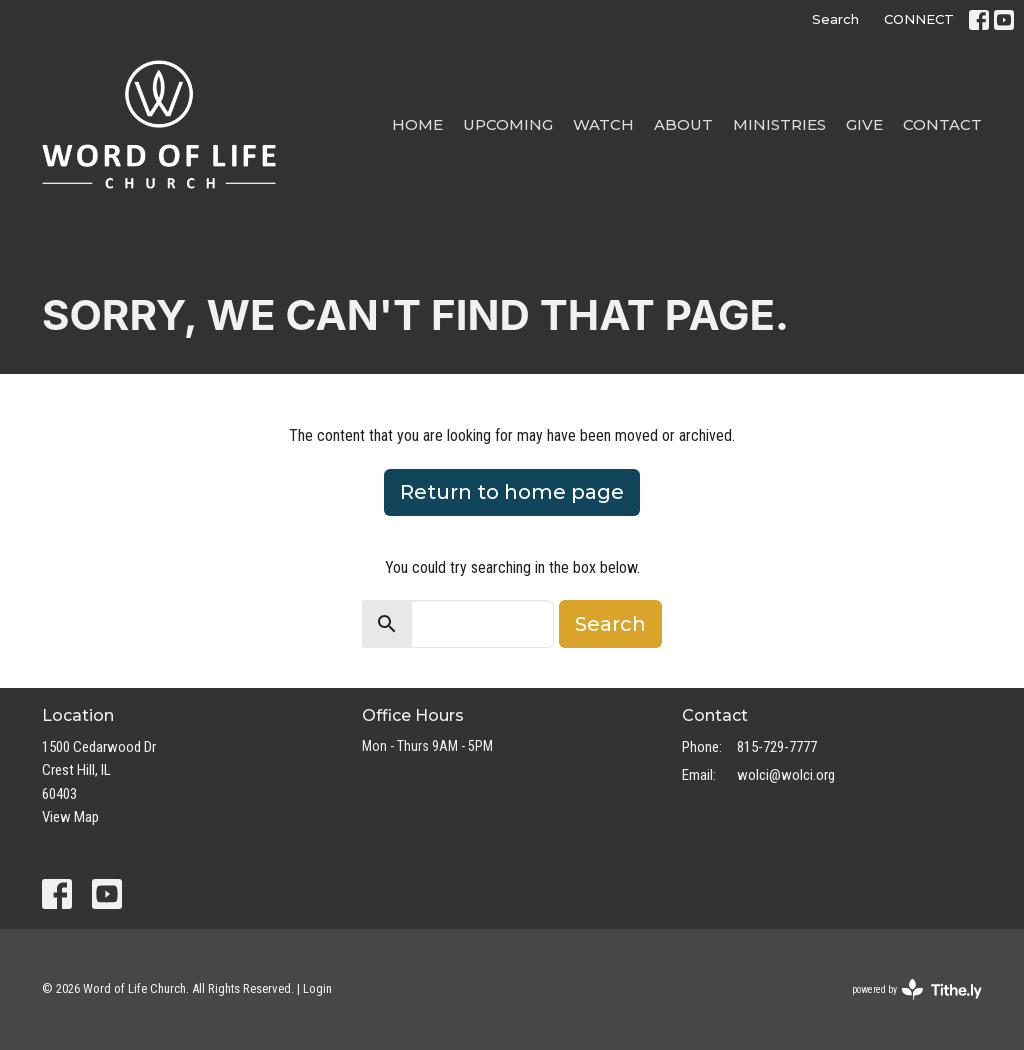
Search (835, 19)
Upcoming (508, 124)
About (683, 124)
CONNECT (919, 19)
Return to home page (512, 492)
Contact (942, 124)
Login (317, 988)
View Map (70, 817)
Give (864, 124)
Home (417, 124)
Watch (603, 124)
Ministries (779, 124)
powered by (917, 989)
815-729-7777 (777, 747)
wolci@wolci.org (786, 775)
